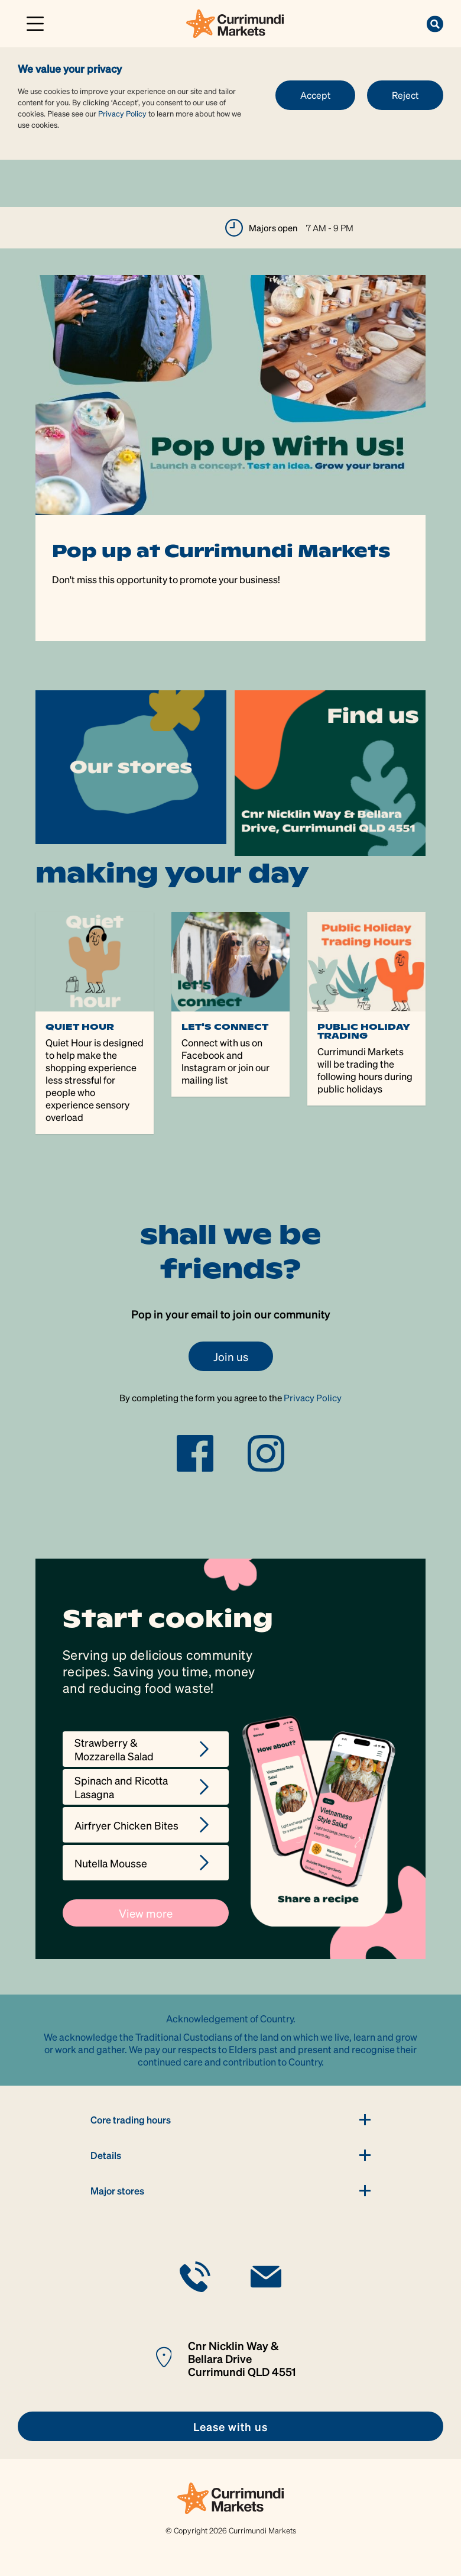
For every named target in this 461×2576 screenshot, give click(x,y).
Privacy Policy (122, 113)
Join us (230, 1356)
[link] (235, 22)
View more (146, 1913)
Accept (315, 95)
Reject (405, 95)
